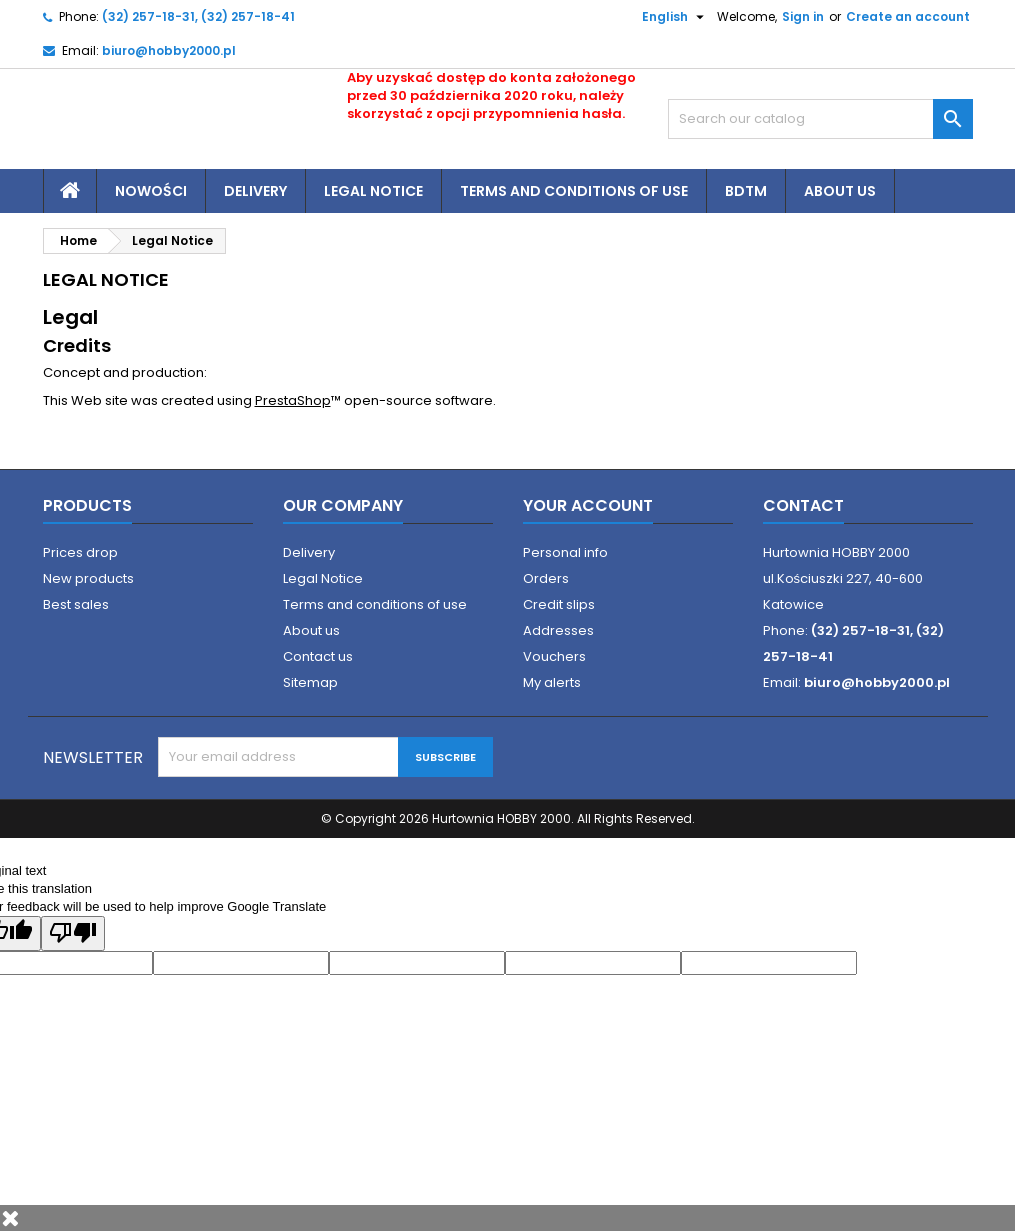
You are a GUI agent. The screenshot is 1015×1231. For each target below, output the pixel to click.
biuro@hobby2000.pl (169, 50)
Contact (803, 505)
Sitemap (310, 682)
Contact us (318, 656)
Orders (546, 578)
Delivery (255, 191)
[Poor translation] (73, 933)
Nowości (151, 191)
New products (88, 578)
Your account (588, 505)
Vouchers (554, 656)
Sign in (803, 16)
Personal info (565, 552)
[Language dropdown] (665, 17)
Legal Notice (373, 191)
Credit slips (559, 604)
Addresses (558, 630)
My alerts (552, 682)
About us (840, 191)
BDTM (746, 191)
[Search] (820, 119)
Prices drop (80, 552)
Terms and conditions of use (574, 191)
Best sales (76, 604)
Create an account (908, 16)
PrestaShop (293, 400)
